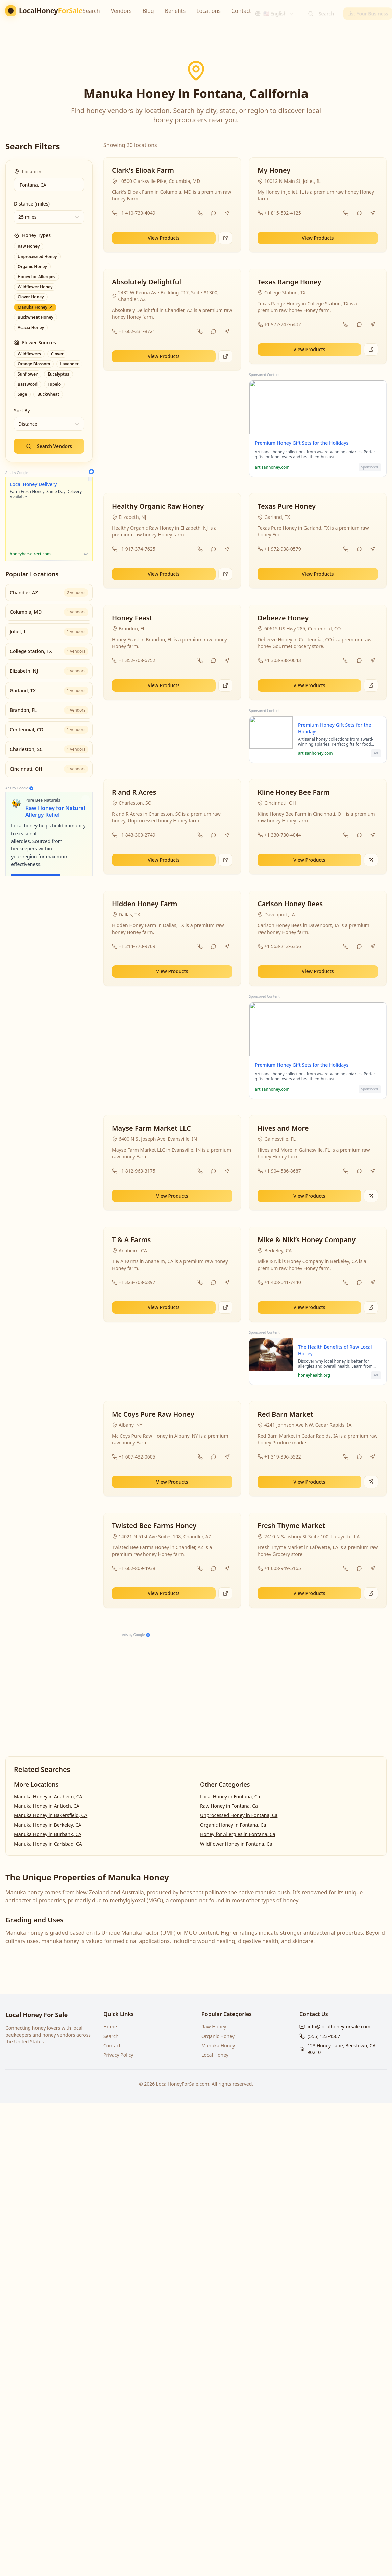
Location (27, 171)
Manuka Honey (218, 2045)
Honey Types (32, 235)
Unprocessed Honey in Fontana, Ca (238, 1815)
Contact (241, 11)
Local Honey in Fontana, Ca (230, 1796)
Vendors (121, 11)
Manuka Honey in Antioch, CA (46, 1806)
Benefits (175, 11)
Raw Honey (213, 2026)
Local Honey (214, 2055)
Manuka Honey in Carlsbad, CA (48, 1843)
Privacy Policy (118, 2055)
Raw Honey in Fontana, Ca (229, 1806)
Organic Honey (218, 2036)
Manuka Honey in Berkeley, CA (47, 1825)
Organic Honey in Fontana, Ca (233, 1825)
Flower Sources (35, 342)
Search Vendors (49, 446)
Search (91, 11)
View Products (163, 238)
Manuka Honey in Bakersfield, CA (50, 1815)
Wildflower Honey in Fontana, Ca (236, 1843)
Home (110, 2026)
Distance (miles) (32, 203)
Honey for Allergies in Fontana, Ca (237, 1834)
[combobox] (274, 11)
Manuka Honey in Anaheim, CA (48, 1796)
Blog (148, 11)
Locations (208, 11)
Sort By (22, 410)
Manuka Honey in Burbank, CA (47, 1834)
